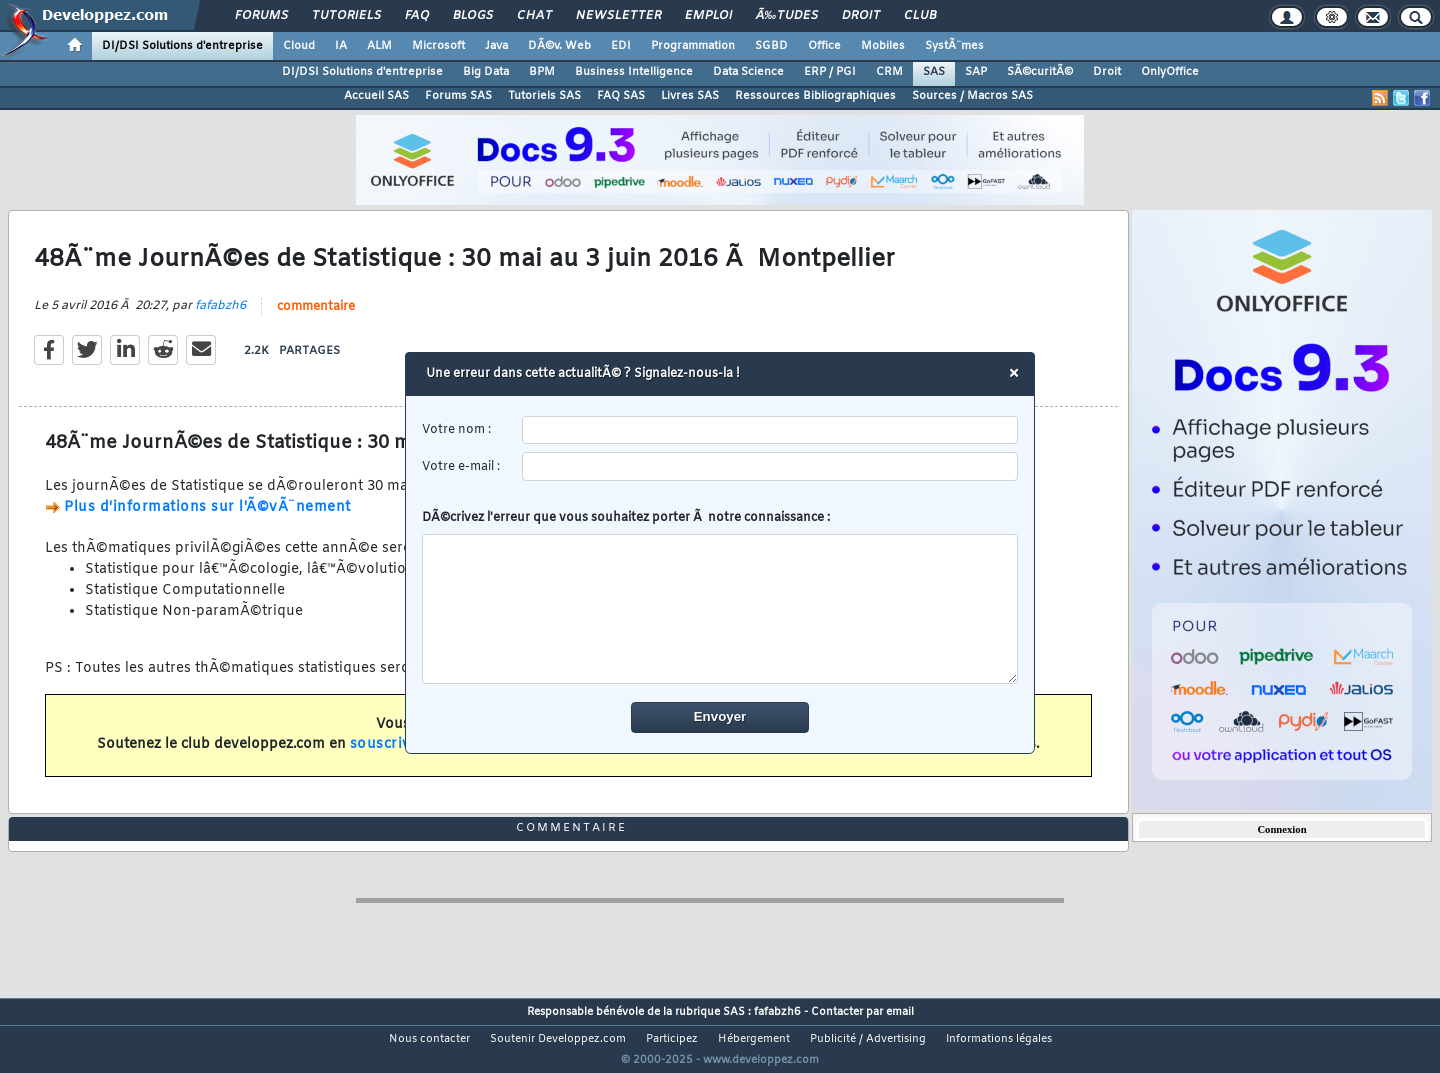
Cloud (299, 46)
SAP (976, 72)
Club (920, 16)
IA (341, 46)
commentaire (316, 320)
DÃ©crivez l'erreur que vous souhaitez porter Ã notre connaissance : (720, 597)
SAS (934, 72)
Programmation (693, 46)
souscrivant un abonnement (452, 757)
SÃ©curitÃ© (1040, 72)
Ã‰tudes (787, 16)
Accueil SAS (376, 96)
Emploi (708, 16)
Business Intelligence (634, 72)
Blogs (473, 16)
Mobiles (883, 46)
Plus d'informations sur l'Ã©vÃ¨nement (207, 519)
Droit (861, 16)
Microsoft (438, 46)
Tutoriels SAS (544, 96)
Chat (534, 16)
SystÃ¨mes (954, 46)
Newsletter (618, 16)
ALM (379, 46)
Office (824, 46)
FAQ (417, 16)
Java (496, 46)
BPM (542, 72)
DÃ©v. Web (559, 46)
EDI (621, 46)
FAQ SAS (621, 96)
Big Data (486, 72)
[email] (770, 466)
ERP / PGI (830, 72)
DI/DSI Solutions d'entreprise (182, 46)
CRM (889, 72)
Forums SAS (458, 96)
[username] (770, 430)
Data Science (748, 72)
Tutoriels (346, 16)
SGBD (771, 46)
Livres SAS (690, 96)
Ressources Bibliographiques (815, 96)
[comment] (720, 609)
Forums (261, 16)
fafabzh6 (220, 319)
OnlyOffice (1170, 72)
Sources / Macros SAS (972, 96)
